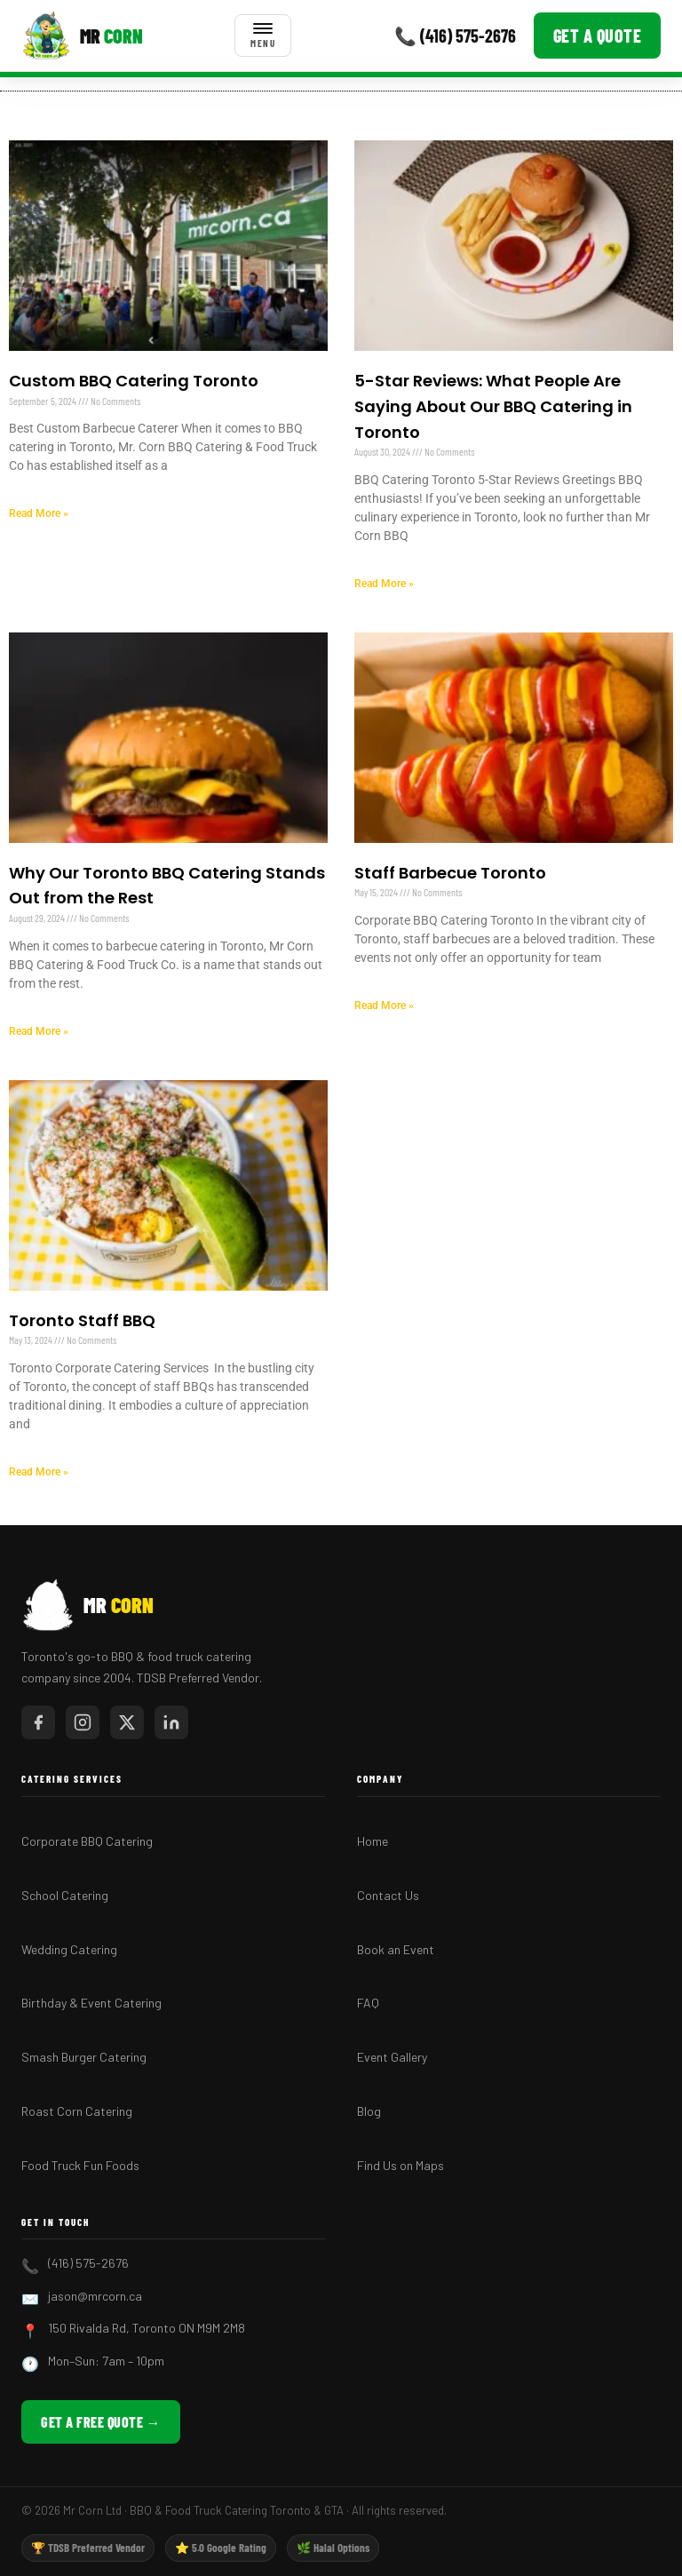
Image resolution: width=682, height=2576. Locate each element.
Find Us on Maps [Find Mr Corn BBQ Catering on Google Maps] (400, 2165)
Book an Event (395, 1949)
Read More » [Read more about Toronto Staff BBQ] (38, 1472)
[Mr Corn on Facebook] (38, 1722)
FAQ (368, 2002)
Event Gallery (392, 2056)
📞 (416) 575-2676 (455, 35)
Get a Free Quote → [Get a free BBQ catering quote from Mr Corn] (101, 2421)
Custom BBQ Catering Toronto (133, 381)
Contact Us (388, 1895)
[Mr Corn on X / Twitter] (127, 1722)
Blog (369, 2111)
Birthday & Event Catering (91, 2002)
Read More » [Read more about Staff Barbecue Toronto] (384, 1005)
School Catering (64, 1895)
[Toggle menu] (262, 35)
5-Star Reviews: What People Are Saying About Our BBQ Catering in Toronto (493, 406)
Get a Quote (597, 35)
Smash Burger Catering (84, 2056)
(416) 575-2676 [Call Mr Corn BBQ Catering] (88, 2262)
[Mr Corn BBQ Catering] (82, 35)
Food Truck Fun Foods (80, 2165)
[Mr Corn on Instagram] (82, 1722)
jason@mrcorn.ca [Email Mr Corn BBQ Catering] (95, 2295)
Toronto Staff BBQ (82, 1320)
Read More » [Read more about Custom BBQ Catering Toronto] (38, 513)
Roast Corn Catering (76, 2111)
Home (372, 1841)
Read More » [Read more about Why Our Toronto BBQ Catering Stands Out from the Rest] (38, 1031)
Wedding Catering (69, 1949)
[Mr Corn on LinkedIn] (171, 1722)
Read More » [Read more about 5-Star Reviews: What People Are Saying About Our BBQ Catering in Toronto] (384, 583)
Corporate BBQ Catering (87, 1841)
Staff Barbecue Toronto (450, 873)
